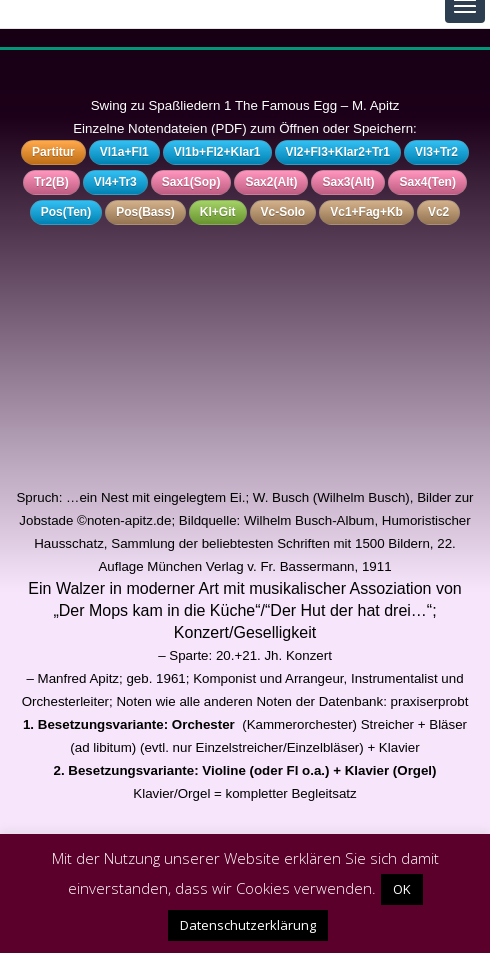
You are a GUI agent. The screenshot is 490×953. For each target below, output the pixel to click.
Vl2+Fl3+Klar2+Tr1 (338, 152)
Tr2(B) (51, 182)
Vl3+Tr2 (436, 152)
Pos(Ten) (66, 212)
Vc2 (438, 212)
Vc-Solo (283, 212)
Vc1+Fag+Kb (366, 212)
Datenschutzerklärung (248, 925)
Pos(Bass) (145, 212)
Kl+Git (218, 212)
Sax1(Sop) (191, 182)
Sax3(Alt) (348, 182)
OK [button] (402, 889)
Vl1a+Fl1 (124, 152)
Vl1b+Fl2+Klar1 (217, 152)
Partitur (53, 152)
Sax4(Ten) (427, 182)
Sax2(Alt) (271, 182)
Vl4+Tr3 (115, 182)
